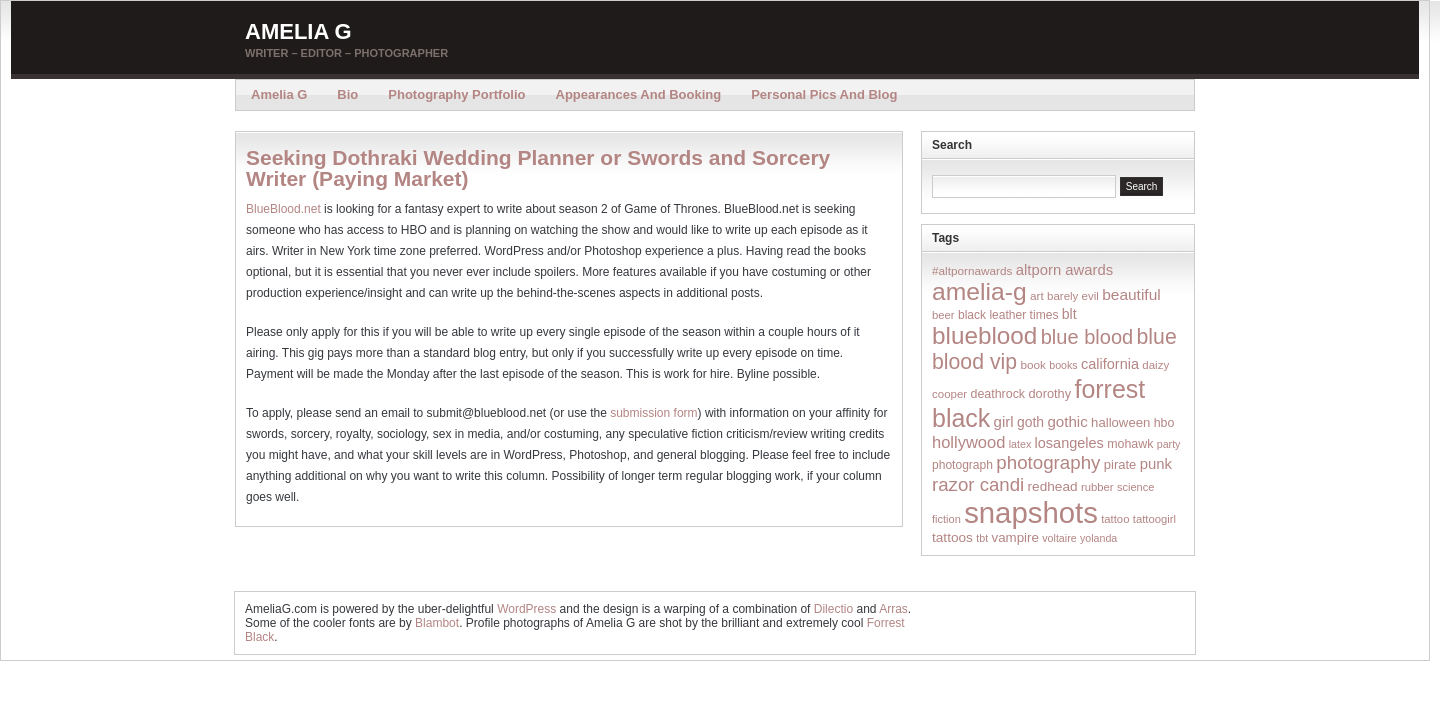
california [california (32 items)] (1110, 364)
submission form (653, 413)
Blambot (437, 623)
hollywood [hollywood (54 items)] (968, 442)
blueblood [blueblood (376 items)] (984, 335)
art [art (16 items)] (1037, 295)
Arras (893, 609)
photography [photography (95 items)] (1048, 462)
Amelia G (298, 31)
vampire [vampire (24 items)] (1014, 537)
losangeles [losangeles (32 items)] (1069, 443)
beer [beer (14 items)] (943, 315)
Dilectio (833, 609)
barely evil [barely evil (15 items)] (1073, 296)
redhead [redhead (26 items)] (1053, 486)
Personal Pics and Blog (824, 94)
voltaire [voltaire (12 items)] (1059, 538)
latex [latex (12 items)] (1020, 444)
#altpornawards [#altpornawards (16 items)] (972, 270)
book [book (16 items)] (1033, 364)
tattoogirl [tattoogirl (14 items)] (1154, 519)
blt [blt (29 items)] (1069, 314)
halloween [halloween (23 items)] (1120, 422)
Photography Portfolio (456, 94)
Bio (347, 94)
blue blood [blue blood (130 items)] (1087, 337)
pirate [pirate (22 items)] (1120, 464)
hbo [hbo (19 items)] (1164, 423)
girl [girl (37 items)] (1004, 421)
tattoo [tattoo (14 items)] (1115, 519)
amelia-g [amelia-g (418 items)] (979, 291)
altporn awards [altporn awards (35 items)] (1064, 270)
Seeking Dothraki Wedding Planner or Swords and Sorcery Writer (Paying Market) (538, 168)
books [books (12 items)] (1063, 365)
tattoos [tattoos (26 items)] (952, 537)
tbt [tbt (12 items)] (982, 538)
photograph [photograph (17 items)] (962, 465)
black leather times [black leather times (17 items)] (1008, 315)
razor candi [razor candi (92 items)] (978, 484)
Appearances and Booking (639, 94)
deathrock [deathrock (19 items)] (998, 394)
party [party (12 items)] (1169, 444)
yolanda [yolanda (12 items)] (1098, 538)
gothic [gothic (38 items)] (1067, 421)
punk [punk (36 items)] (1156, 463)
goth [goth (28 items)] (1030, 422)
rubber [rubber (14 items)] (1097, 487)
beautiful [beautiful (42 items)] (1131, 294)
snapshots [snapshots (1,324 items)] (1031, 512)
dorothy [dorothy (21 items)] (1049, 393)
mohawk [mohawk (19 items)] (1130, 444)
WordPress (526, 609)
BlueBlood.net (283, 209)
